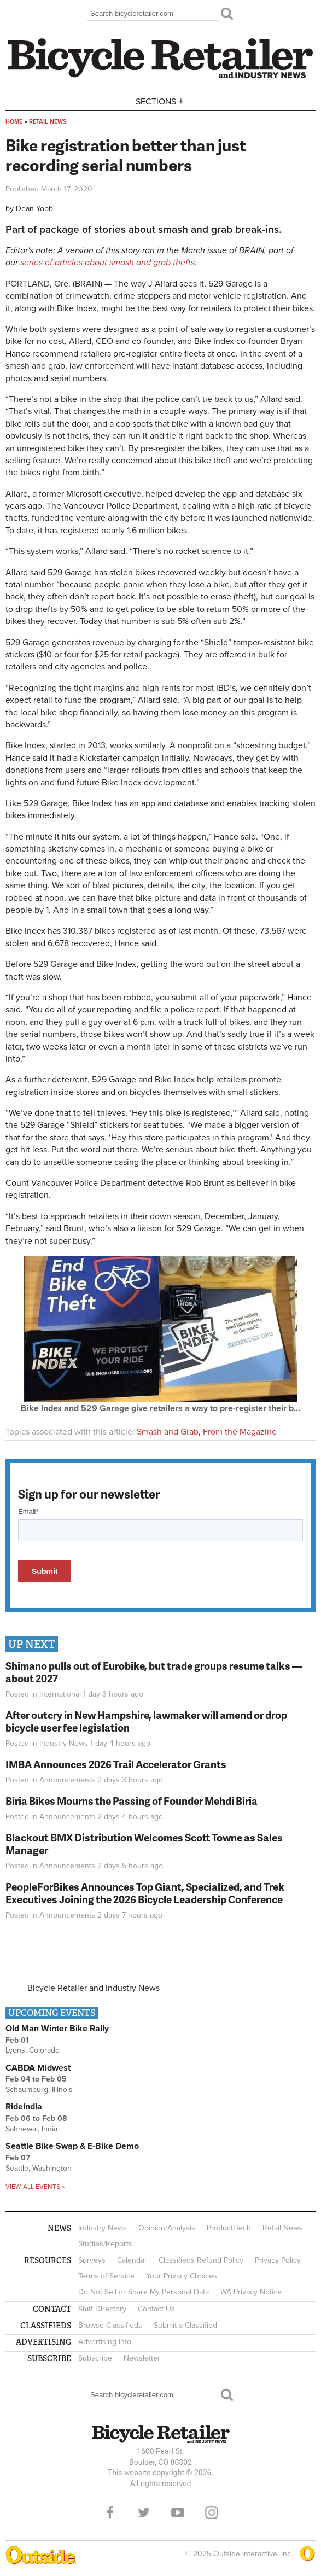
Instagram (211, 2512)
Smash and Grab (168, 1431)
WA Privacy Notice (251, 2292)
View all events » (35, 2186)
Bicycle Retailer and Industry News (93, 1988)
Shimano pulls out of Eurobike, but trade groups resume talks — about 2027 (153, 1672)
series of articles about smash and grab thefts (107, 262)
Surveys (92, 2260)
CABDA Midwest (38, 2067)
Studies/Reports (105, 2243)
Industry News (63, 1743)
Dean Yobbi (35, 208)
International (60, 1694)
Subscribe (95, 2358)
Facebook (109, 2512)
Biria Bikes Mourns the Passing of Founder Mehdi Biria (131, 1800)
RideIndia (23, 2106)
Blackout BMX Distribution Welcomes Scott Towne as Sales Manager (144, 1843)
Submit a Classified (185, 2325)
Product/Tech (229, 2228)
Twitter (143, 2512)
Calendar (132, 2260)
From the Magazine (240, 1431)
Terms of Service (106, 2276)
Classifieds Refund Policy (201, 2260)
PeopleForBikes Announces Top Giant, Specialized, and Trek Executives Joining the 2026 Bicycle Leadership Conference (144, 1893)
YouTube (177, 2512)
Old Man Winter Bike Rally (57, 2028)
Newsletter (142, 2358)
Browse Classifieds (110, 2325)
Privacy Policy (278, 2260)
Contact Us (156, 2308)
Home (13, 121)
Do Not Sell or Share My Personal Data (143, 2292)
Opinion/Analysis (166, 2228)
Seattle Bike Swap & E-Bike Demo (72, 2146)
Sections (161, 101)
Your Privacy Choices (181, 2276)
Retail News (48, 121)
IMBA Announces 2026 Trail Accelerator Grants (115, 1764)
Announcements (67, 1780)
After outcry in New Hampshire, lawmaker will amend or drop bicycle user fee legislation (146, 1721)
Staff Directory (102, 2308)
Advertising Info (104, 2341)
